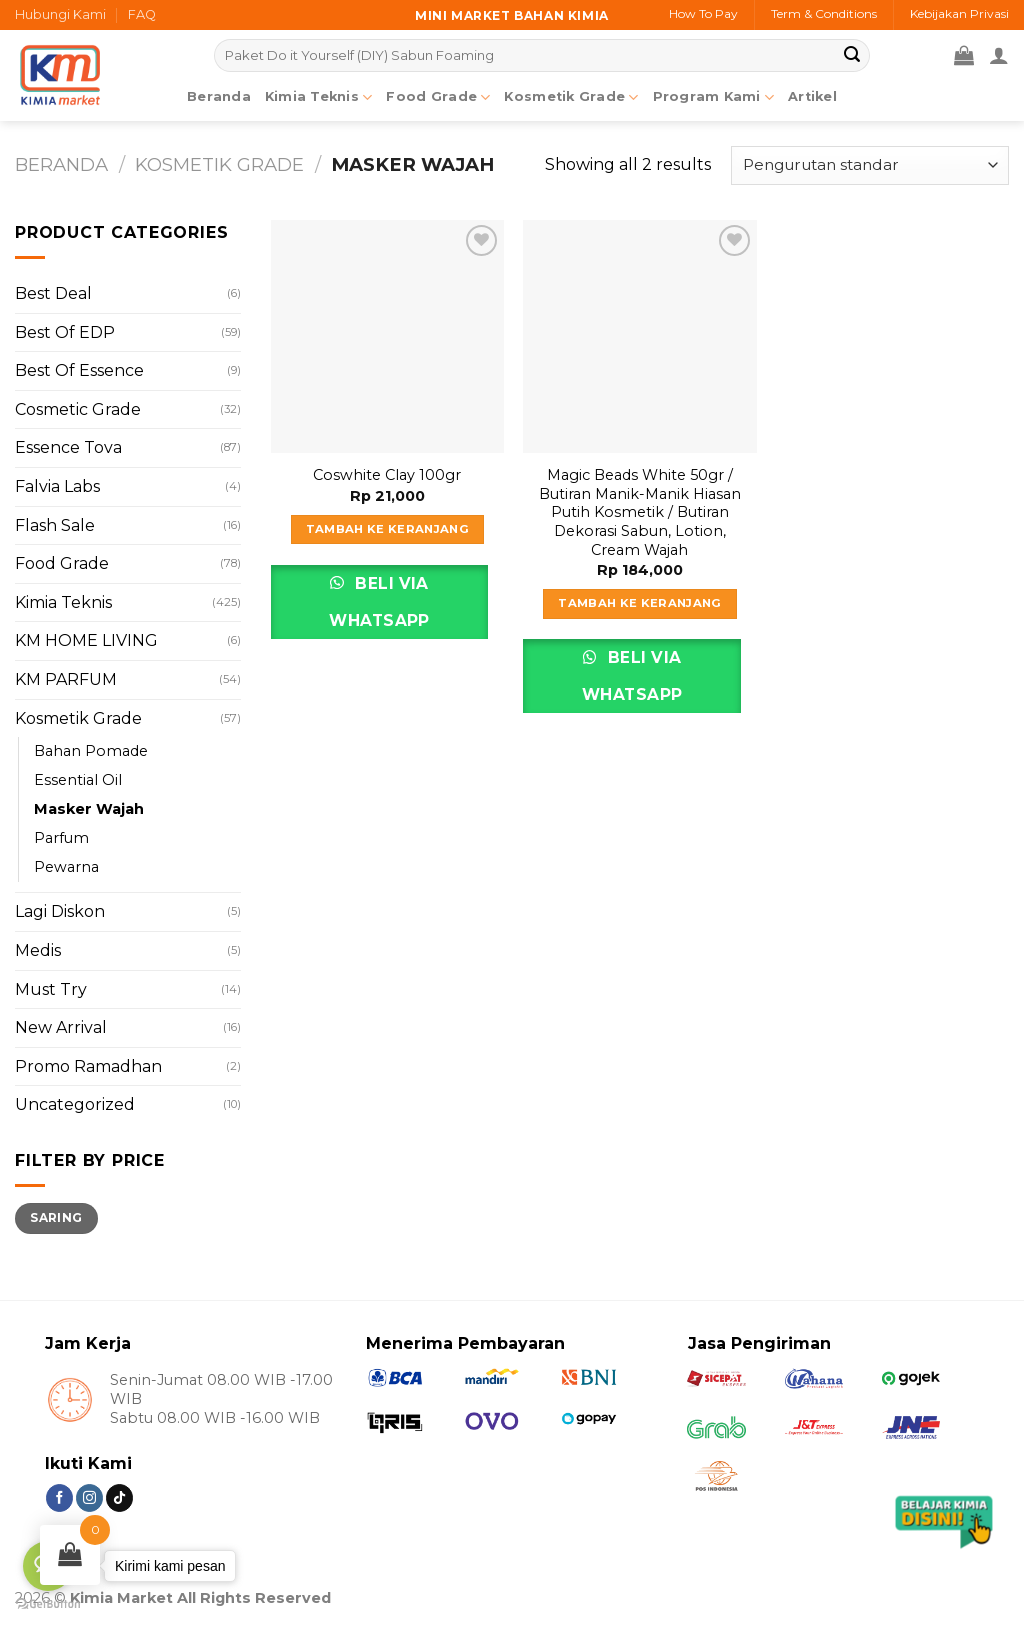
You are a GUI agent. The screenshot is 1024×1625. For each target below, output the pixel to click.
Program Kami (714, 97)
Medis (38, 950)
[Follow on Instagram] (89, 1498)
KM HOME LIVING (86, 640)
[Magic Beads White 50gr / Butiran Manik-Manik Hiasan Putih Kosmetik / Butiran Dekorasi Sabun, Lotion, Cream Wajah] (639, 336)
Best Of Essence (79, 370)
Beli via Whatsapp (379, 602)
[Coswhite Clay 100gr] (387, 336)
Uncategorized (75, 1104)
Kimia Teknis (319, 97)
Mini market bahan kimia (512, 15)
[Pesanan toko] (870, 165)
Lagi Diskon (60, 911)
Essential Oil (78, 780)
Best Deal (53, 293)
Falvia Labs (57, 486)
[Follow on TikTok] (119, 1498)
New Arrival (61, 1027)
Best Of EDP (65, 332)
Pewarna (66, 867)
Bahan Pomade (91, 751)
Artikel (812, 96)
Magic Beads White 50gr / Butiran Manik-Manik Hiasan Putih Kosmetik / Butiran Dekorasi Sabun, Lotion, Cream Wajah (640, 512)
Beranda (219, 96)
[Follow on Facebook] (59, 1498)
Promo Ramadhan (88, 1066)
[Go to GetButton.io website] (48, 1604)
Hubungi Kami (60, 14)
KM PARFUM (66, 679)
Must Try (51, 989)
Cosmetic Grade (78, 409)
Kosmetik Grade (571, 97)
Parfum (61, 838)
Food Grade (438, 97)
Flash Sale (55, 525)
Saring (56, 1217)
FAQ (142, 14)
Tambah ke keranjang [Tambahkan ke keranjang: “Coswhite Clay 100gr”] (388, 529)
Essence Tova (68, 447)
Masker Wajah (89, 809)
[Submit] (852, 56)
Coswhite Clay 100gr (387, 475)
